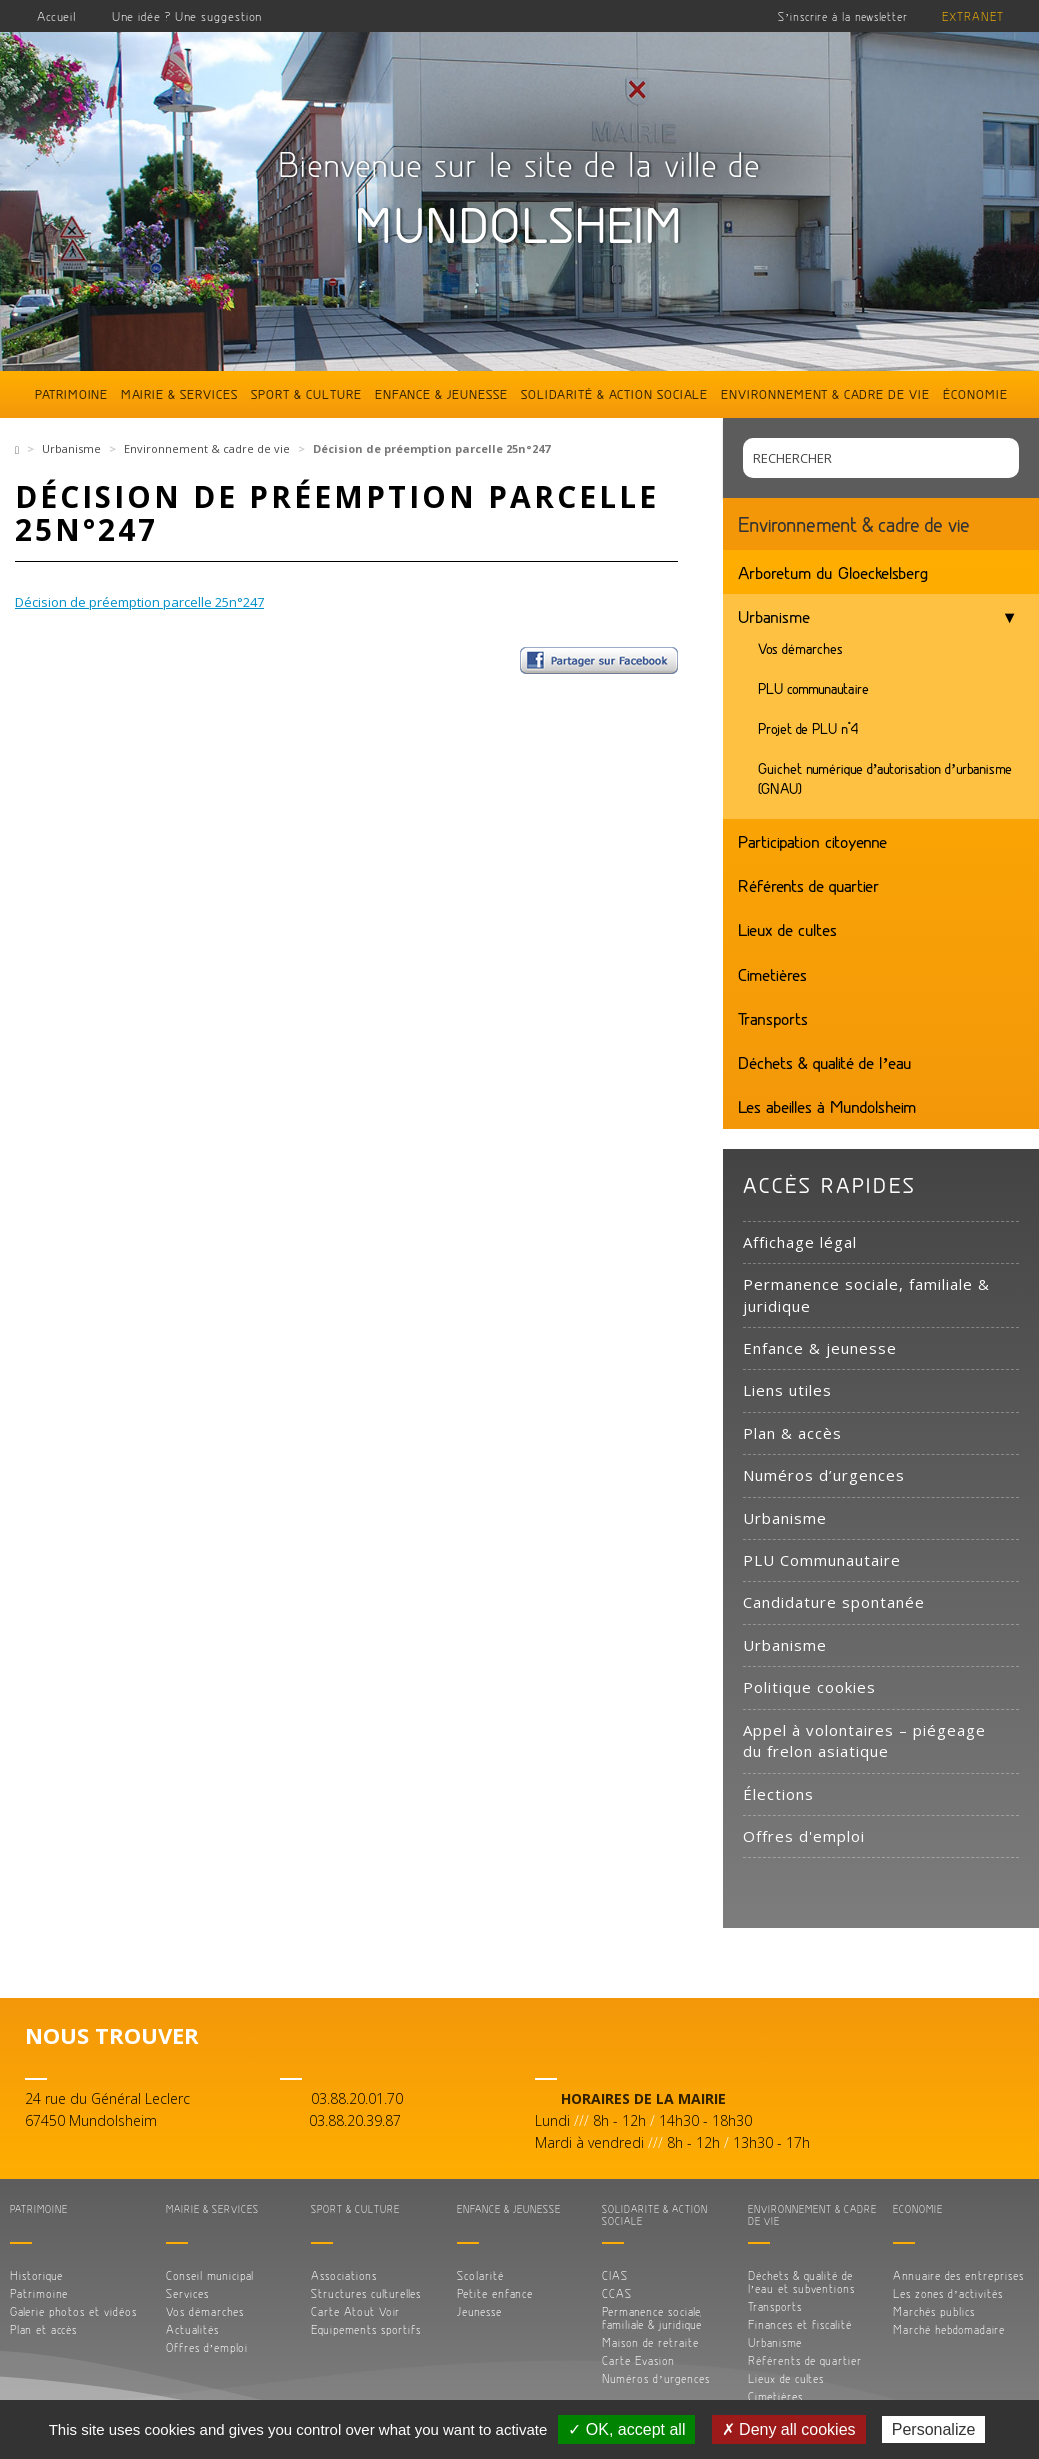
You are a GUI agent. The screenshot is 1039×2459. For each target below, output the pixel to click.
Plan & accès (792, 1433)
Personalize (934, 2429)
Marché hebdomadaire (949, 2329)
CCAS (617, 2293)
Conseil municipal (210, 2275)
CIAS (615, 2275)
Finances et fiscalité (800, 2324)
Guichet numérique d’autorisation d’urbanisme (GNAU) (885, 778)
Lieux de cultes (787, 929)
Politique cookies (809, 1687)
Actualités (192, 2329)
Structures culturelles (366, 2293)
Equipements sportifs (366, 2329)
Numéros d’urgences (824, 1475)
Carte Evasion (638, 2360)
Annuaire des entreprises (958, 2275)
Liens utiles (787, 1390)
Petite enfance (495, 2293)
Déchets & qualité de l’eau (825, 1062)
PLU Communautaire (822, 1560)
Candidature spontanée (834, 1602)
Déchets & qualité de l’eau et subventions (802, 2282)
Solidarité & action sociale (614, 394)
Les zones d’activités (948, 2293)
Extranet (973, 16)
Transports (773, 1018)
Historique (36, 2275)
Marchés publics (934, 2311)
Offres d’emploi (207, 2347)
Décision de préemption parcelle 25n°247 (139, 602)
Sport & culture (306, 394)
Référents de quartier (808, 885)
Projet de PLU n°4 (808, 728)
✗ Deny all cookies (789, 2429)
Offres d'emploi (804, 1836)
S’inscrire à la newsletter (843, 16)
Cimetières (772, 974)
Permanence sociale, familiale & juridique (866, 1294)
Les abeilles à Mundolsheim (827, 1106)
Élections (778, 1794)
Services (187, 2293)
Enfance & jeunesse (441, 394)
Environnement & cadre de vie (825, 394)
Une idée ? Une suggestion (187, 16)
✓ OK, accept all (626, 2429)
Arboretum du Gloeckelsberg (833, 572)
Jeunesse (479, 2311)
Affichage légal (800, 1242)
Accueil (57, 16)
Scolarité (480, 2275)
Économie (975, 394)
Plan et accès (43, 2329)
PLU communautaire (813, 688)
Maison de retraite (650, 2342)
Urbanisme (71, 448)
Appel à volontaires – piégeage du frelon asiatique (864, 1740)
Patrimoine (71, 394)
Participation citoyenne (812, 841)
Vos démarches (800, 648)
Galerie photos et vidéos (73, 2311)
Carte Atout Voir (355, 2311)
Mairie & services (179, 394)
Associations (344, 2275)
